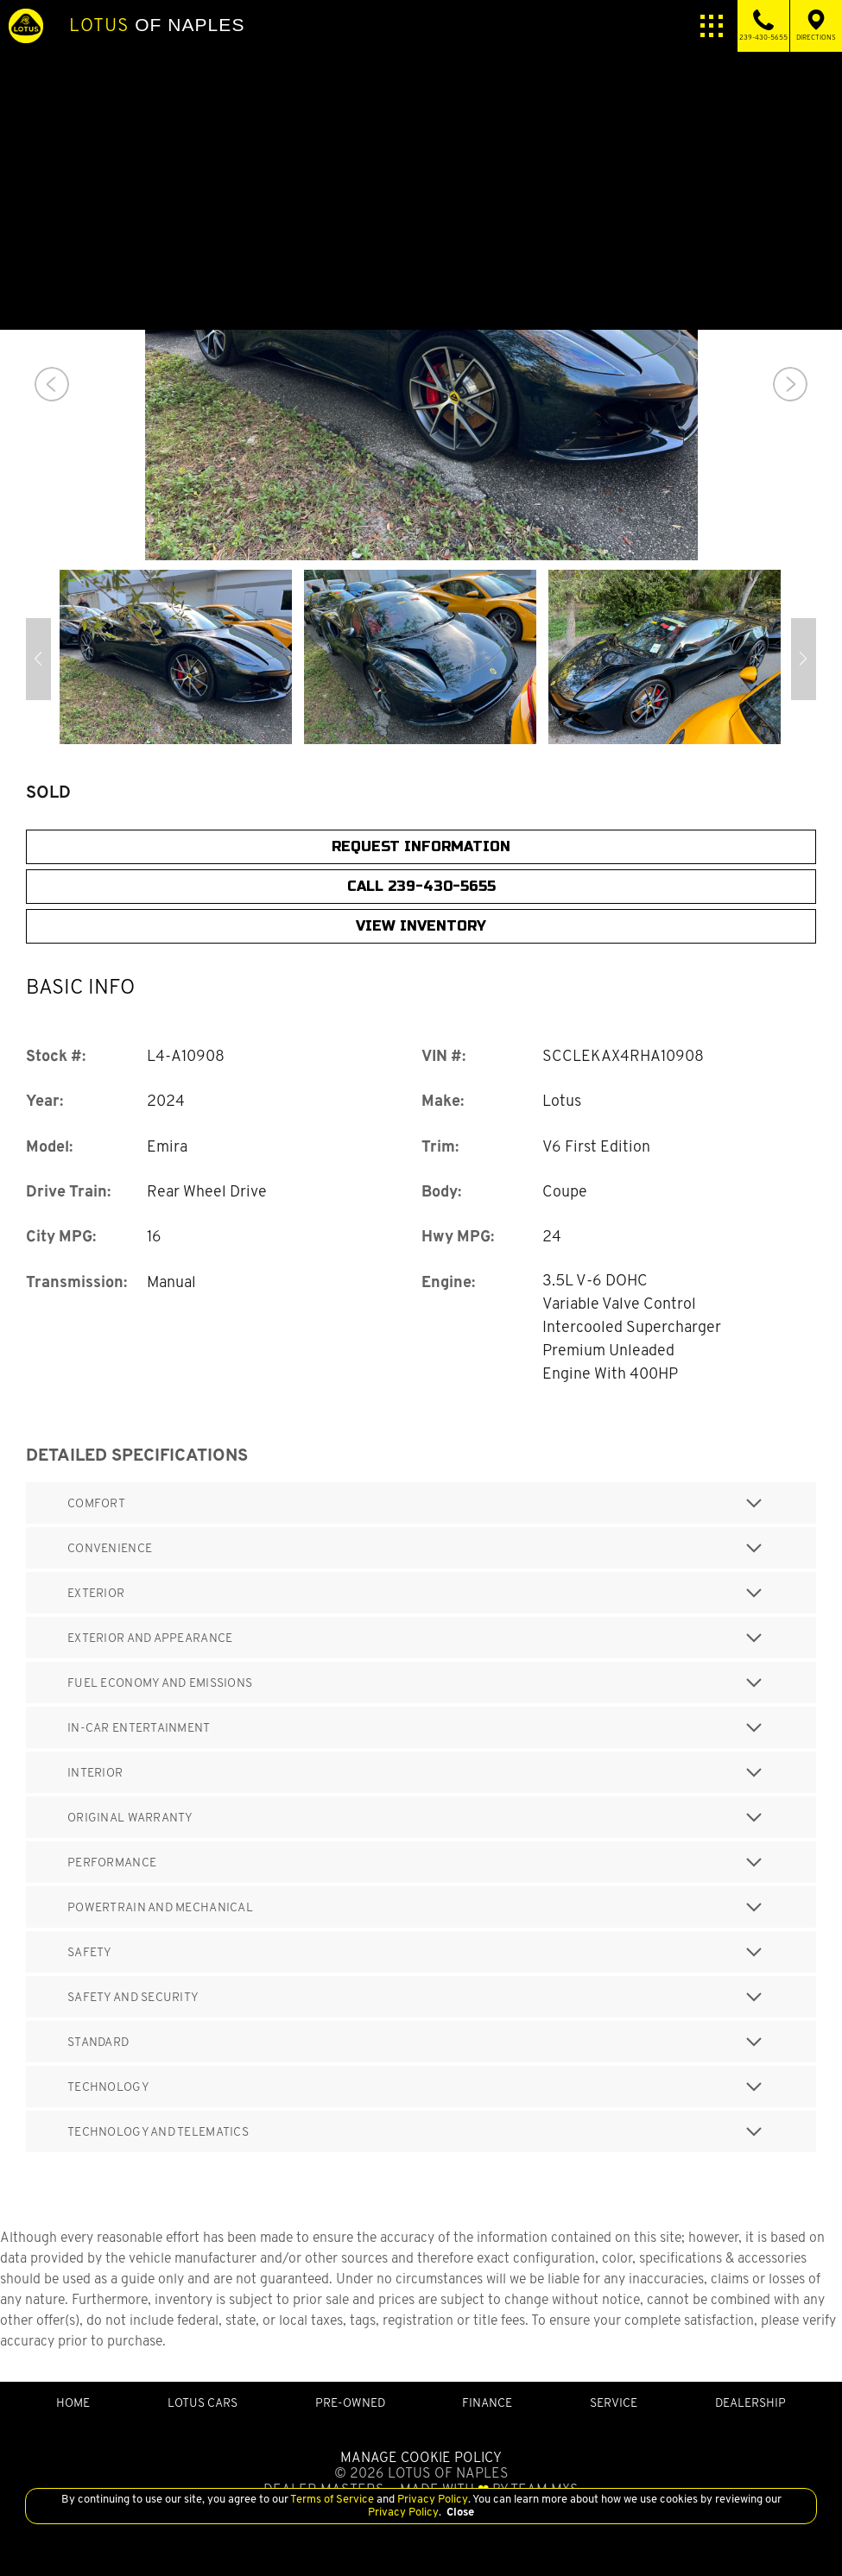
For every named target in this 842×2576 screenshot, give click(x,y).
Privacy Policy (431, 2498)
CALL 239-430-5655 (421, 886)
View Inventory (421, 926)
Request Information (421, 846)
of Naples (156, 25)
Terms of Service (332, 2498)
